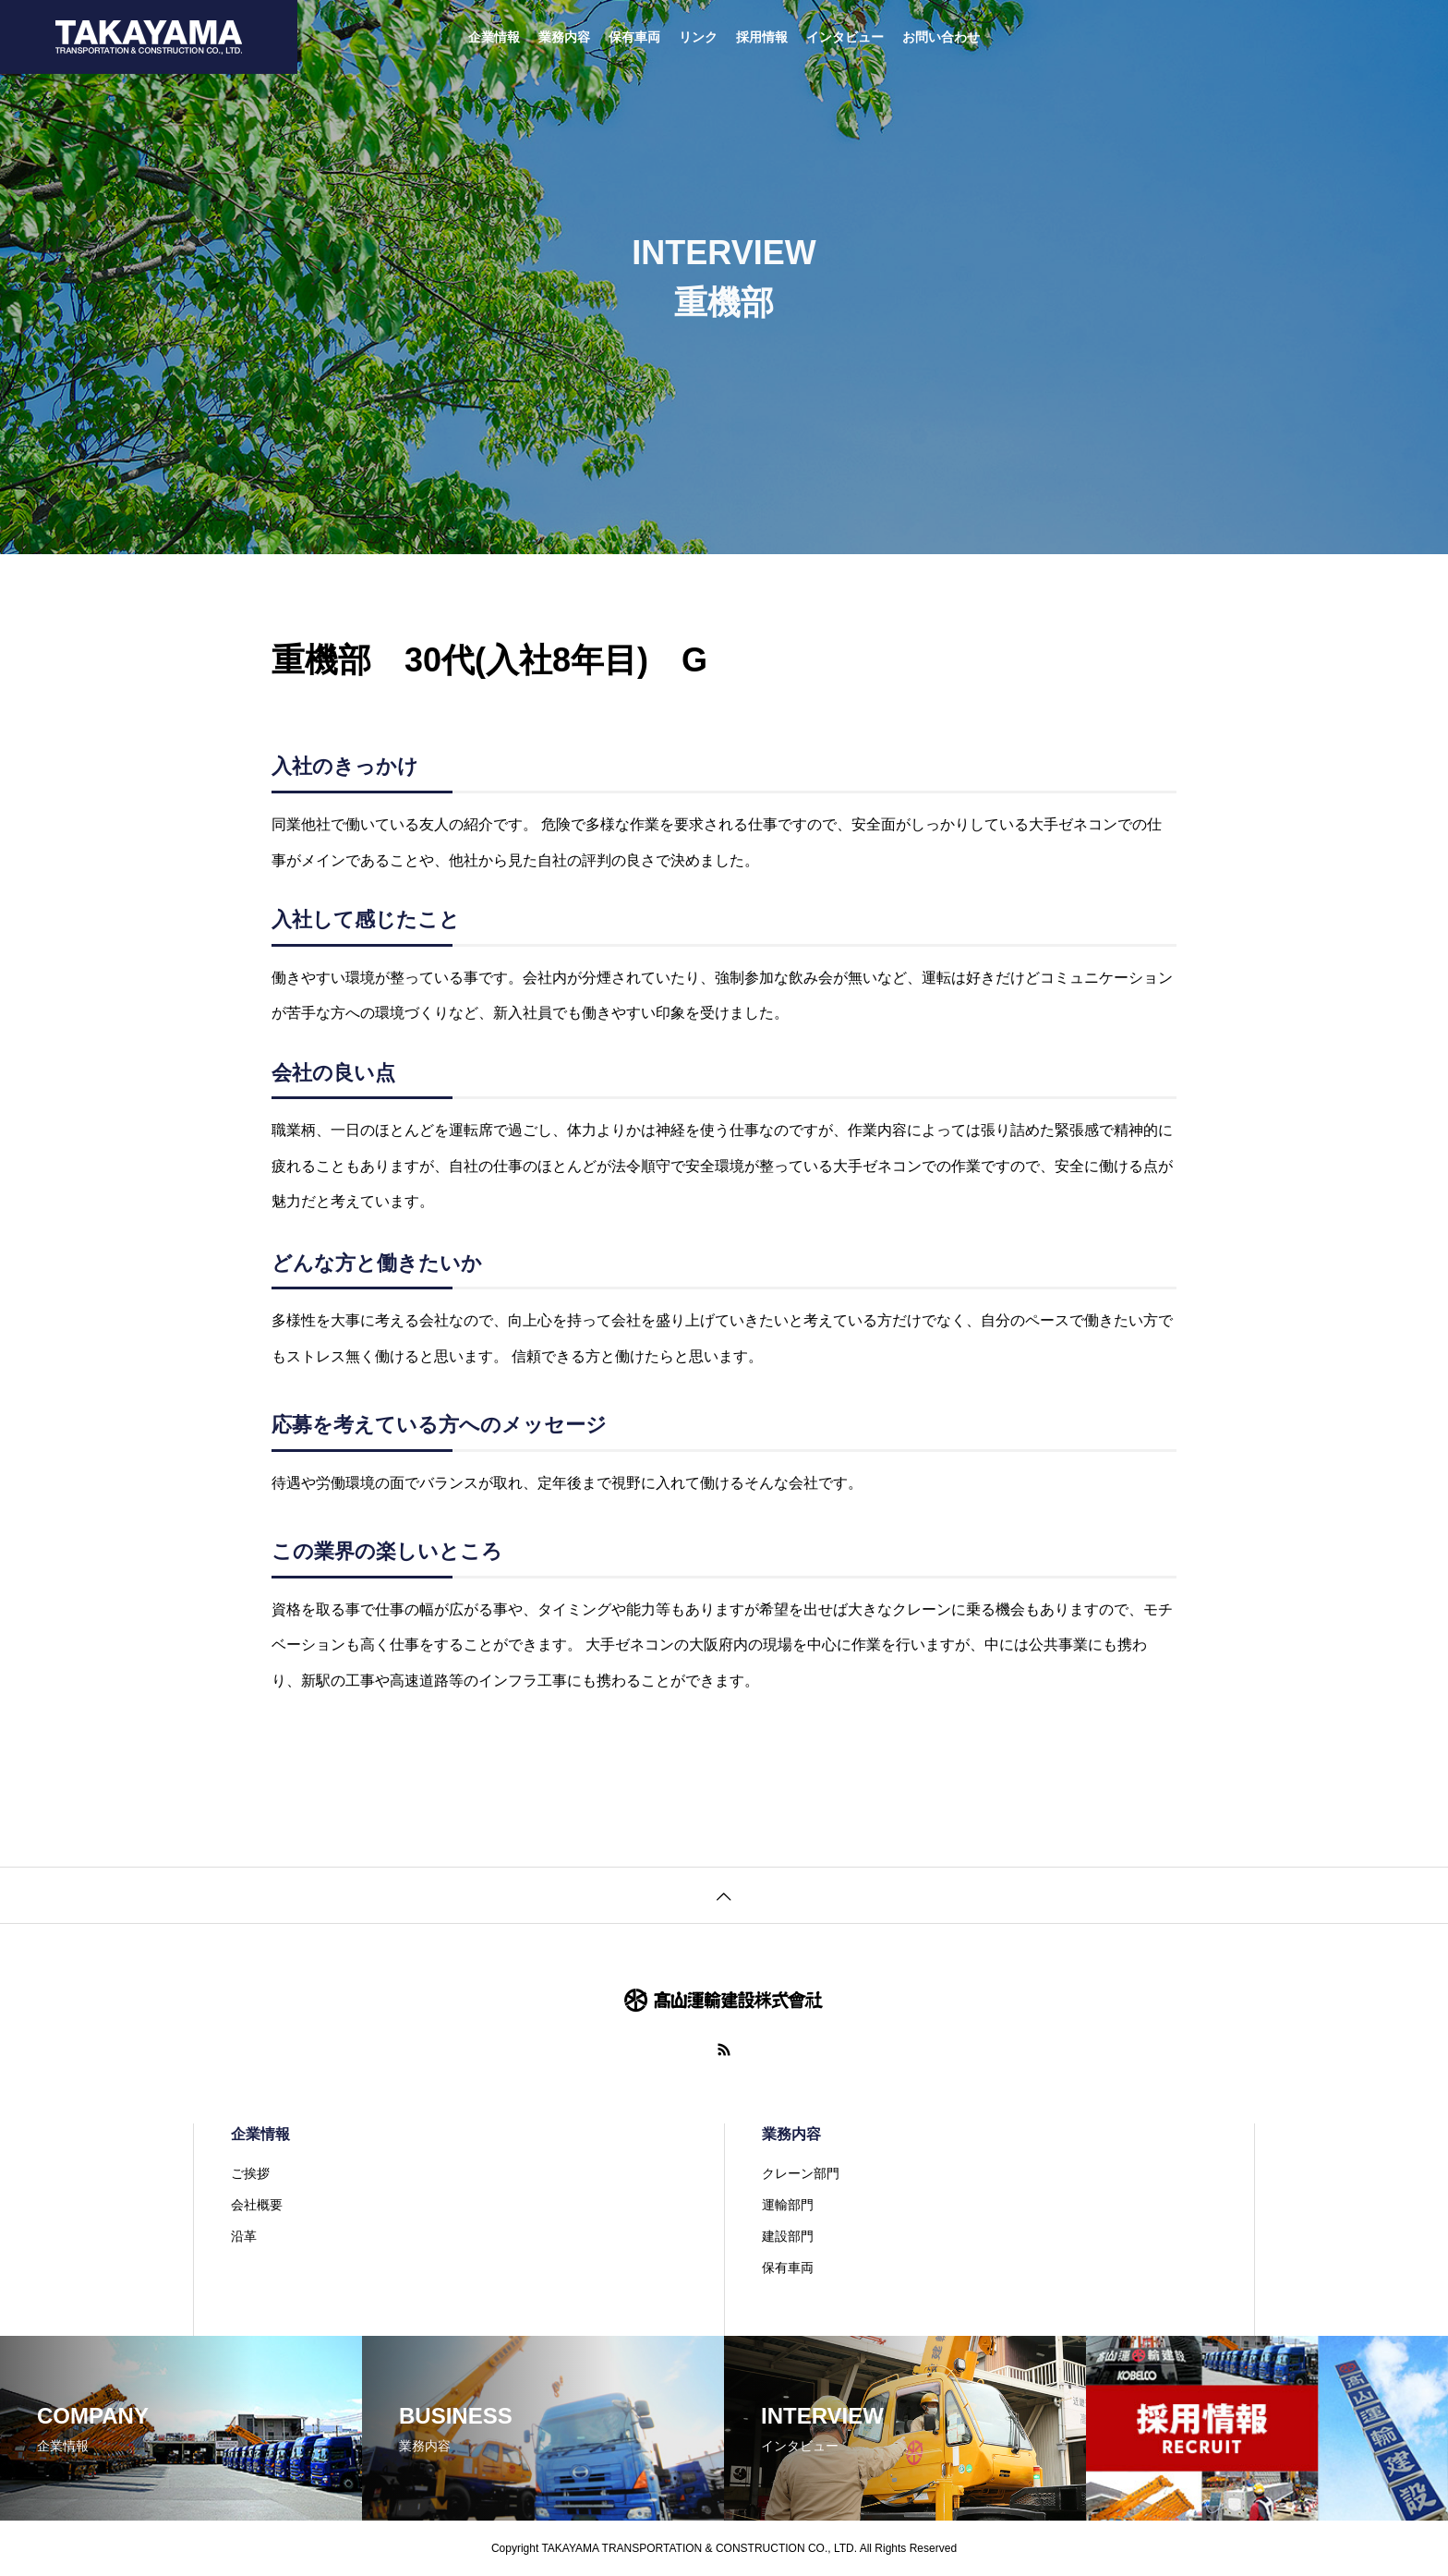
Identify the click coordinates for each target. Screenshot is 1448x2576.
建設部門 (788, 2236)
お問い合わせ (941, 37)
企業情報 (494, 37)
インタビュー (845, 37)
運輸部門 (788, 2204)
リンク (698, 37)
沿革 (244, 2236)
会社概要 (257, 2204)
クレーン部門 (800, 2173)
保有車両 (634, 37)
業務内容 (564, 37)
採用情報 (762, 37)
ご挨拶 (250, 2173)
